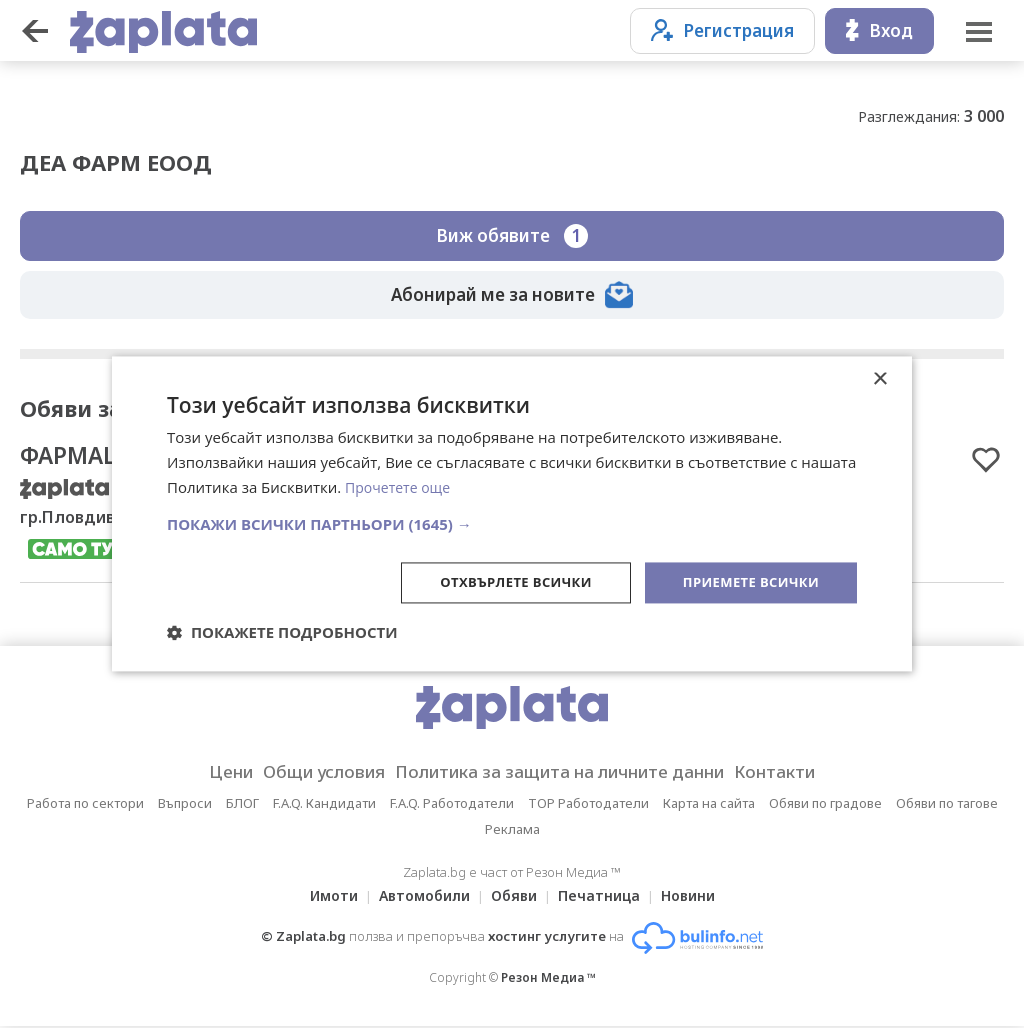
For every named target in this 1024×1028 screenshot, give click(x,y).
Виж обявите (512, 236)
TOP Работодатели (588, 805)
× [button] (879, 378)
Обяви (514, 897)
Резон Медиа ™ (548, 979)
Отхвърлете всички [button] (500, 581)
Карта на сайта (709, 805)
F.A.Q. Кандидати (324, 805)
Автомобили (418, 897)
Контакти (806, 774)
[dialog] (512, 514)
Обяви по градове (825, 805)
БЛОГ (242, 805)
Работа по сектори (85, 805)
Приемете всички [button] (746, 581)
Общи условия (303, 774)
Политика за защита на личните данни (566, 774)
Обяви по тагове (947, 805)
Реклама (512, 831)
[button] (512, 522)
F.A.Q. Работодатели (452, 805)
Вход (879, 30)
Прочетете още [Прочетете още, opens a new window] (401, 486)
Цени (198, 774)
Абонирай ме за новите (512, 295)
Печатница (605, 897)
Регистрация (722, 30)
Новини (700, 897)
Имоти (322, 897)
